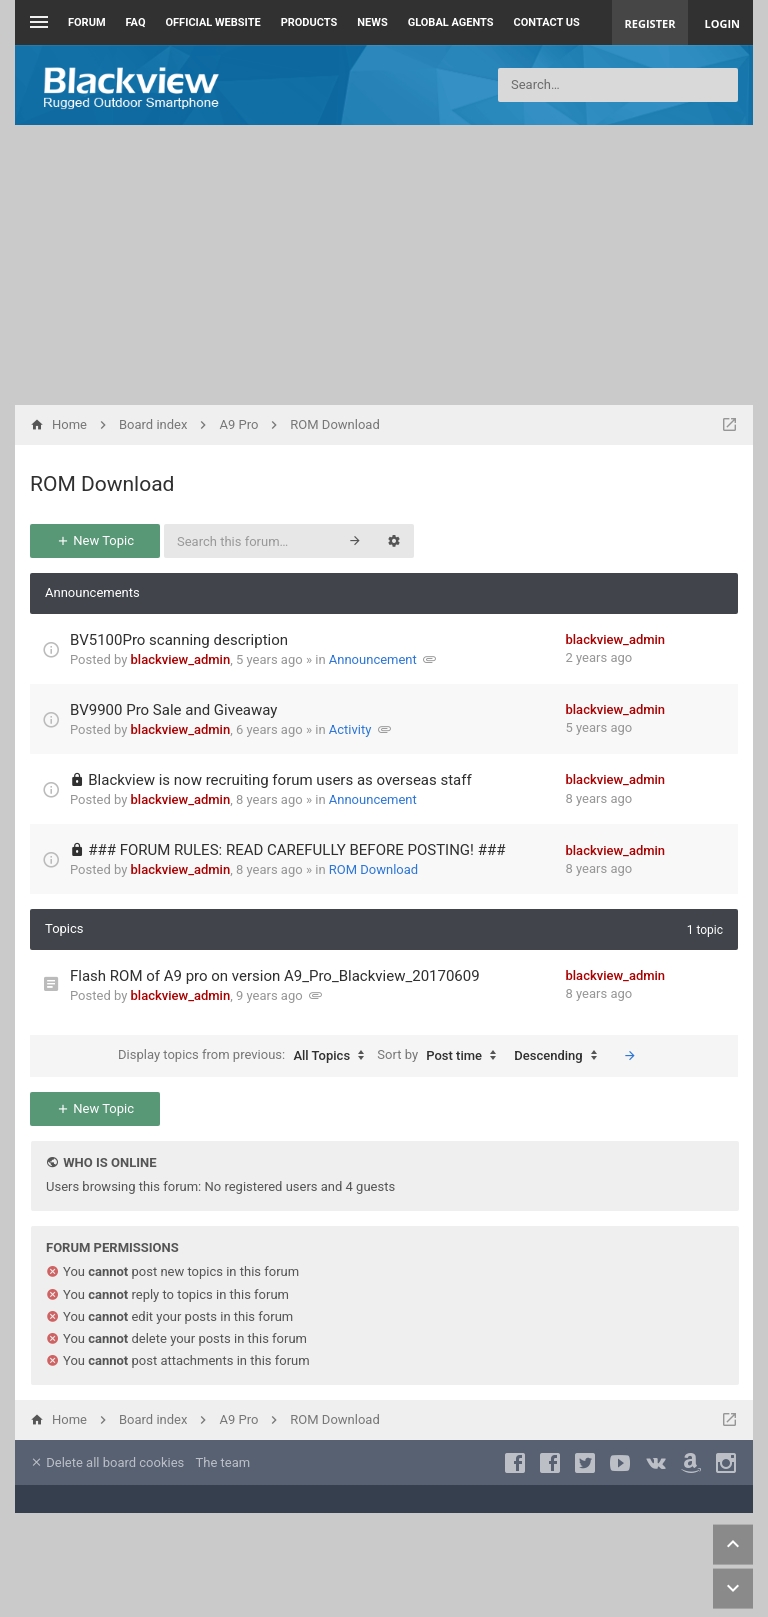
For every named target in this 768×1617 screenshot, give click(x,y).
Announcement (373, 659)
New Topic (95, 540)
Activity (350, 729)
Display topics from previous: (246, 1056)
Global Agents (451, 22)
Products (309, 22)
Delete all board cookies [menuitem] (107, 1462)
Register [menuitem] (650, 23)
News (372, 22)
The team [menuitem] (223, 1462)
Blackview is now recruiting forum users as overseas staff (279, 780)
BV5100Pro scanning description (179, 640)
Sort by (441, 1056)
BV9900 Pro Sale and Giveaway (173, 710)
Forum (87, 22)
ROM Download (102, 484)
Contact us (547, 22)
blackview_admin (181, 659)
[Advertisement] (384, 265)
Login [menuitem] (722, 23)
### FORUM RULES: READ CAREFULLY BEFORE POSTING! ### (296, 850)
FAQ (136, 22)
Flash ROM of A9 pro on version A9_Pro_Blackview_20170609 (275, 976)
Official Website (213, 22)
